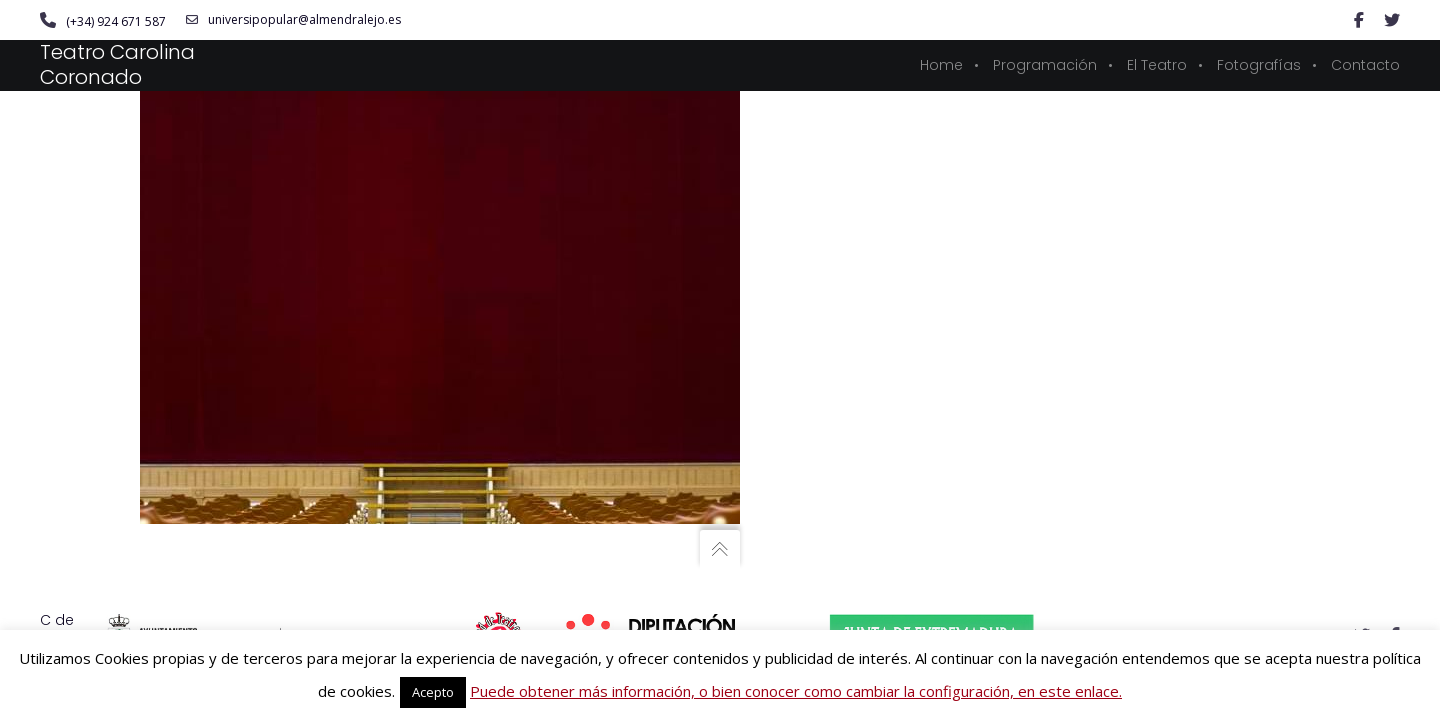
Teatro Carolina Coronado (117, 64)
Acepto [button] (433, 692)
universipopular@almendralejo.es (293, 20)
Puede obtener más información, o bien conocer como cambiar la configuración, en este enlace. (796, 691)
